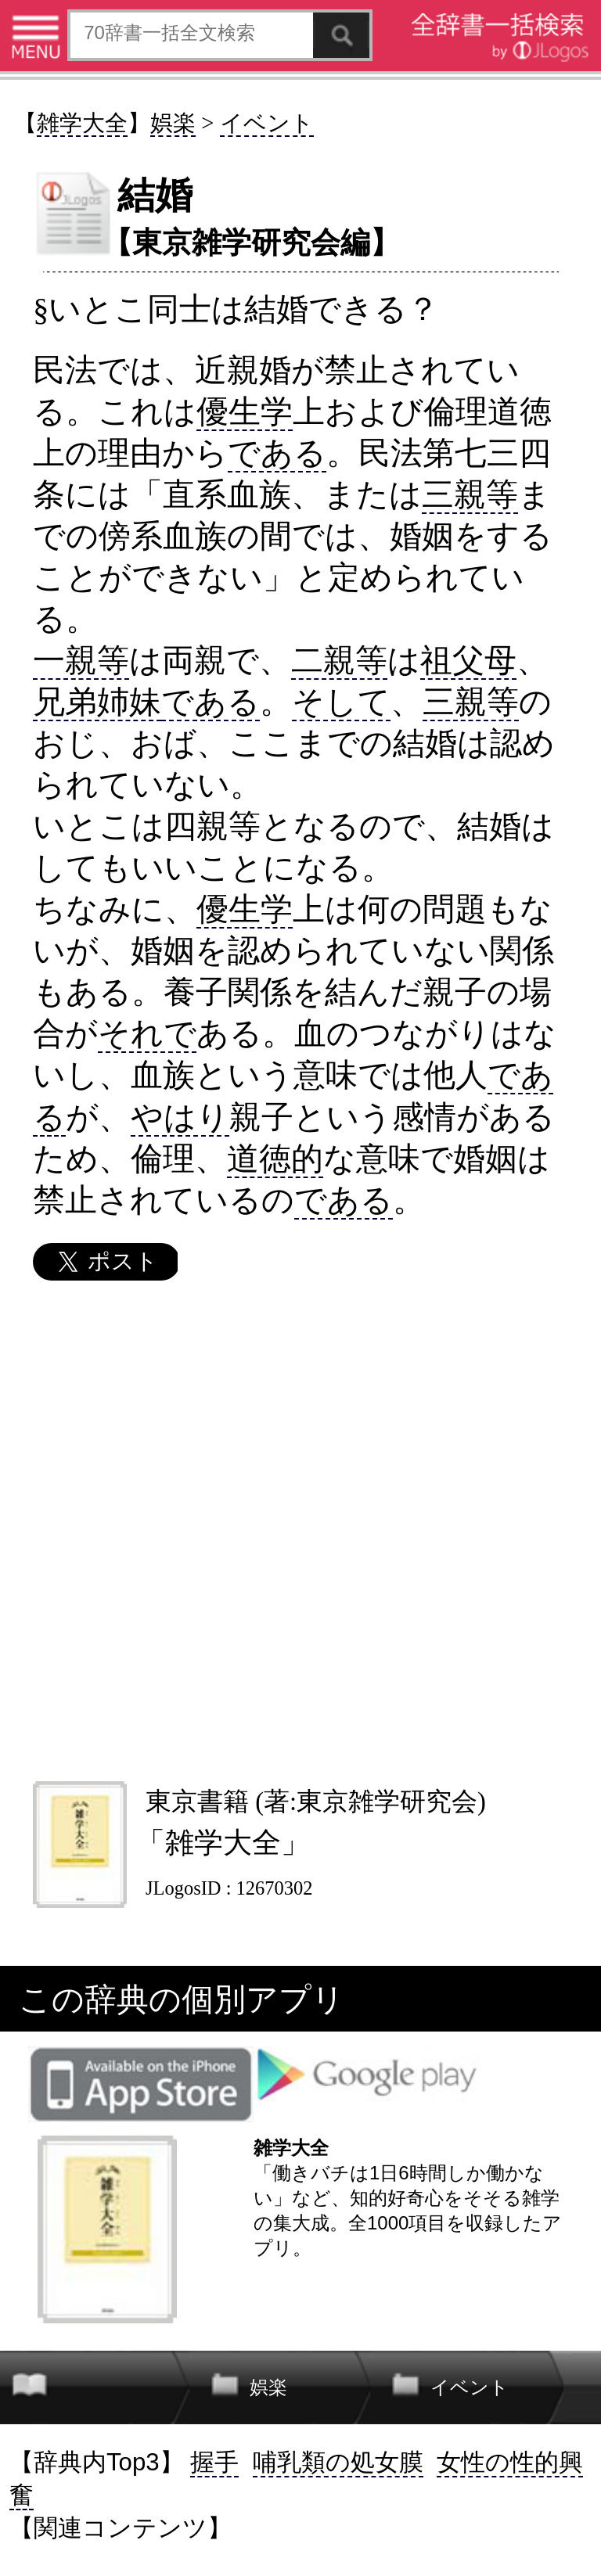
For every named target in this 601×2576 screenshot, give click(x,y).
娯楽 (173, 122)
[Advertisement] (299, 1531)
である (277, 453)
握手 (214, 2462)
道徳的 (275, 1159)
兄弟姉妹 (97, 702)
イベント (267, 122)
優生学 (244, 411)
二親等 (339, 660)
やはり (180, 1117)
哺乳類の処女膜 (338, 2462)
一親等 (81, 660)
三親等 (470, 494)
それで (147, 1033)
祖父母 (468, 660)
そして (341, 702)
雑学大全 (82, 122)
